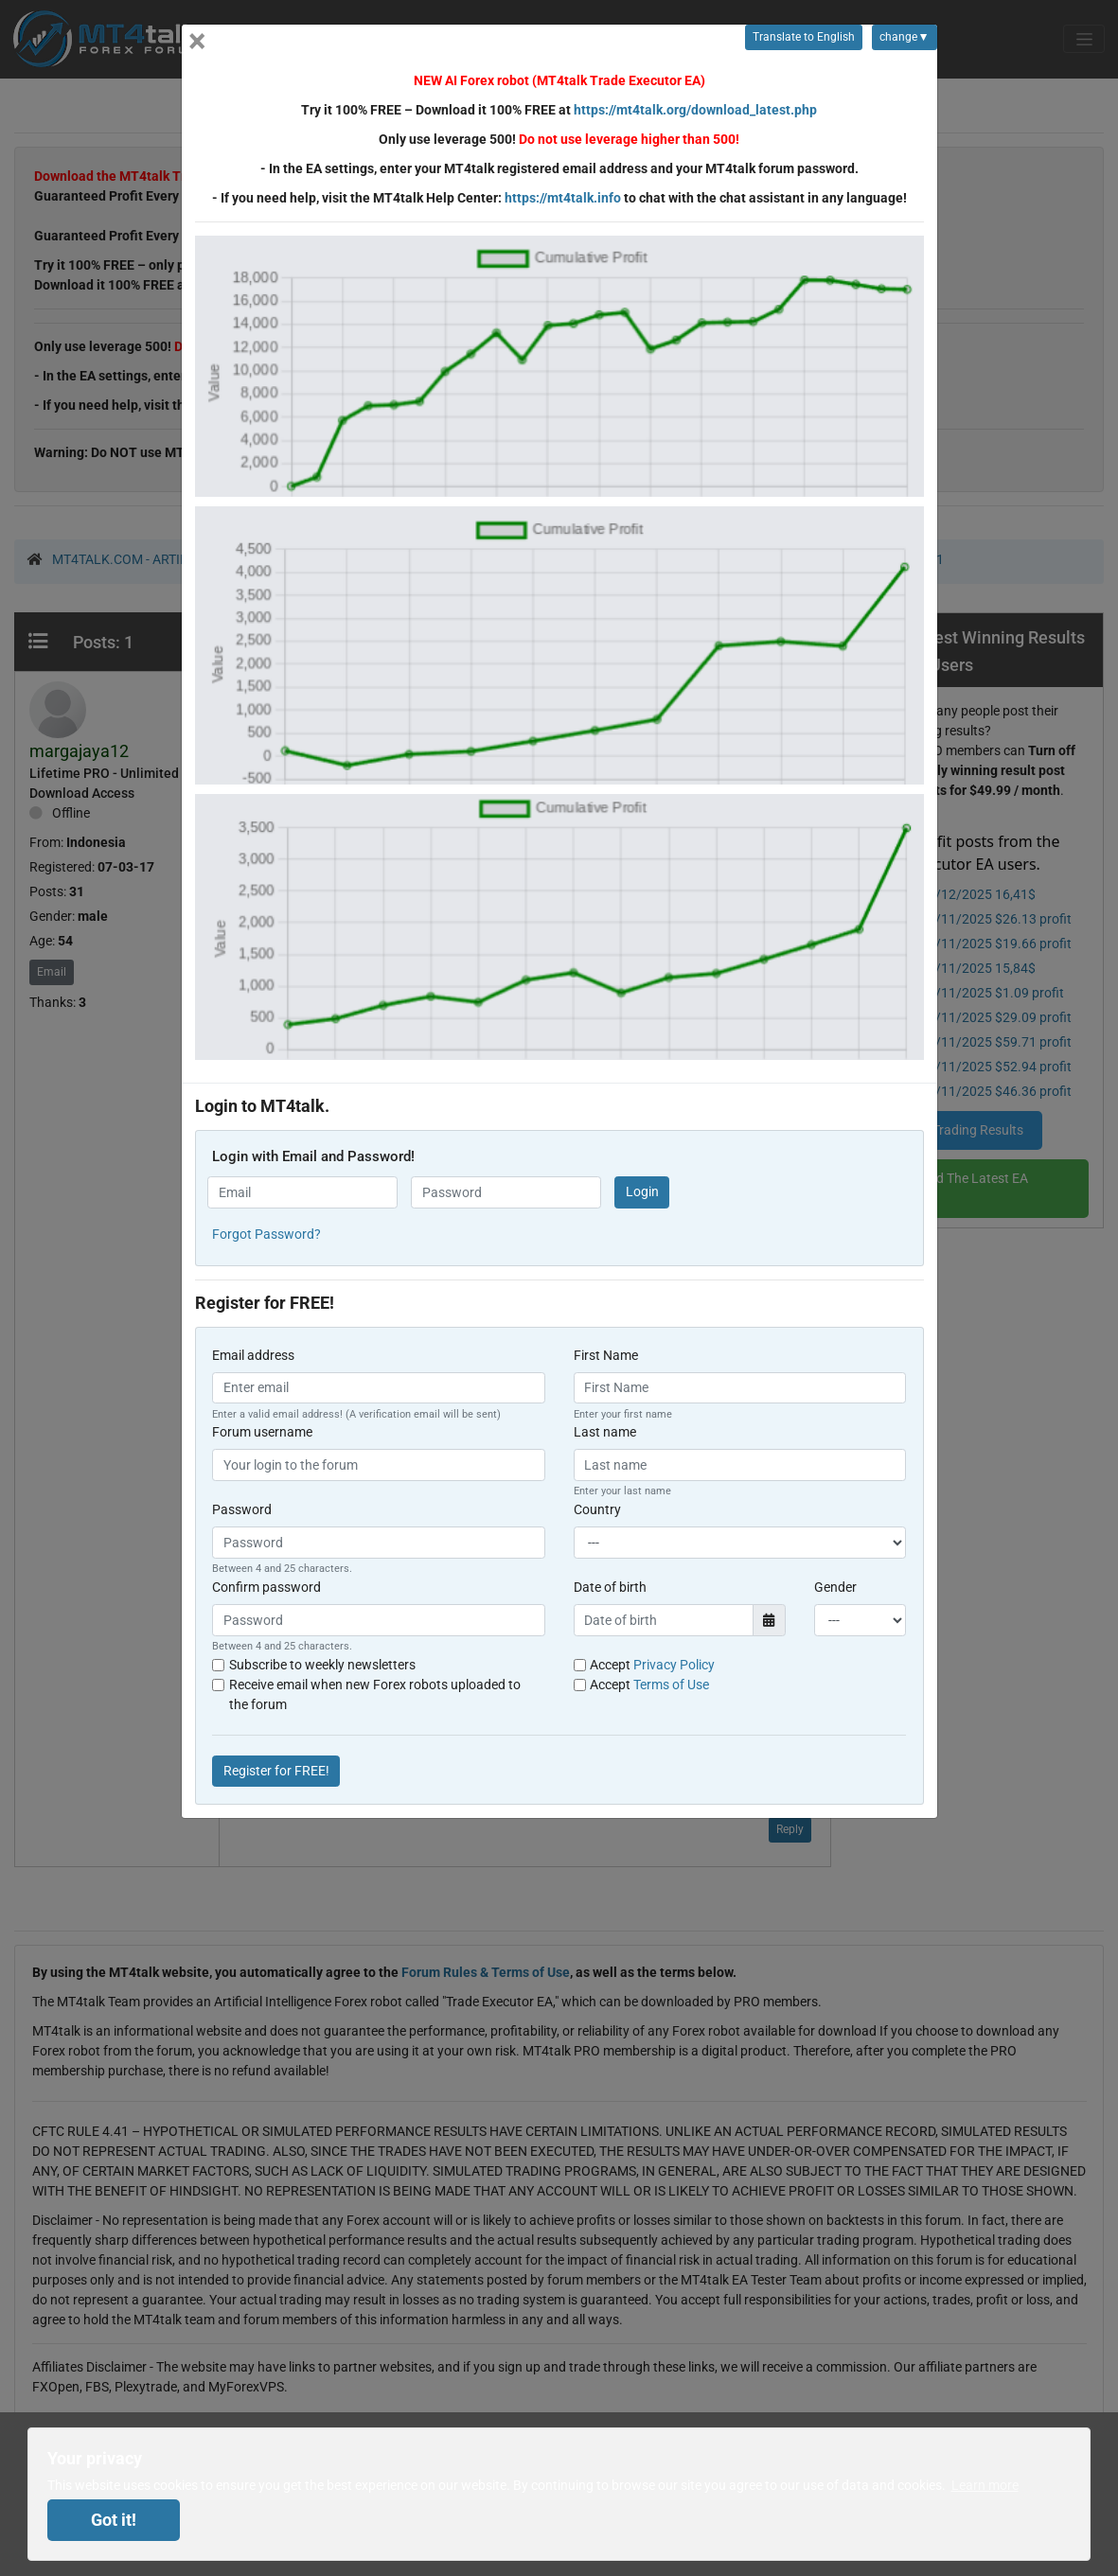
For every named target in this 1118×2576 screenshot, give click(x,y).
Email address (253, 1355)
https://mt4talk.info (563, 197)
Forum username (262, 1431)
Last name (605, 1431)
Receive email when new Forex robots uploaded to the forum (375, 1694)
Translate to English (804, 37)
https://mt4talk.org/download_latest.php (695, 109)
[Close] (197, 41)
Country (597, 1509)
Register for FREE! (276, 1770)
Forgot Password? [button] (266, 1234)
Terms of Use (671, 1684)
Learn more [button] (985, 2485)
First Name (606, 1355)
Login (642, 1191)
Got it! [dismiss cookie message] (113, 2520)
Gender (835, 1587)
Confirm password (266, 1587)
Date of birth (610, 1587)
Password (242, 1509)
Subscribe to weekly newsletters (322, 1664)
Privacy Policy (674, 1664)
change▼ (900, 40)
